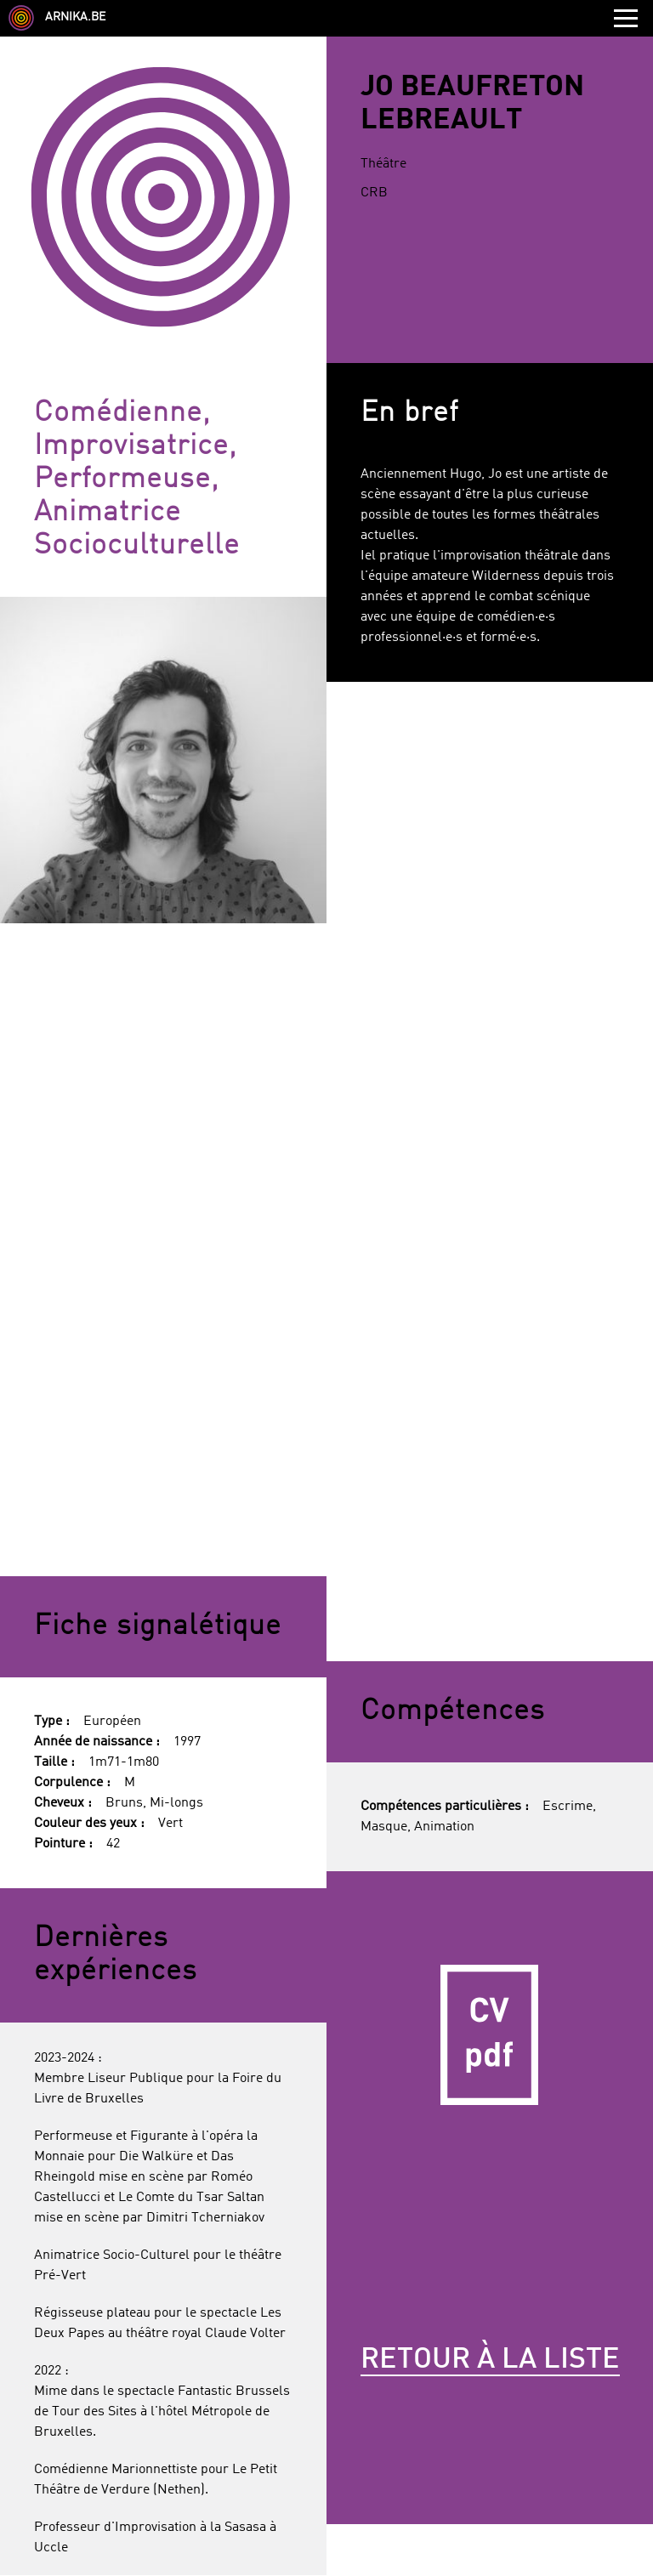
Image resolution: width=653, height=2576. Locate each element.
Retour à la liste (490, 2360)
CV (489, 2034)
